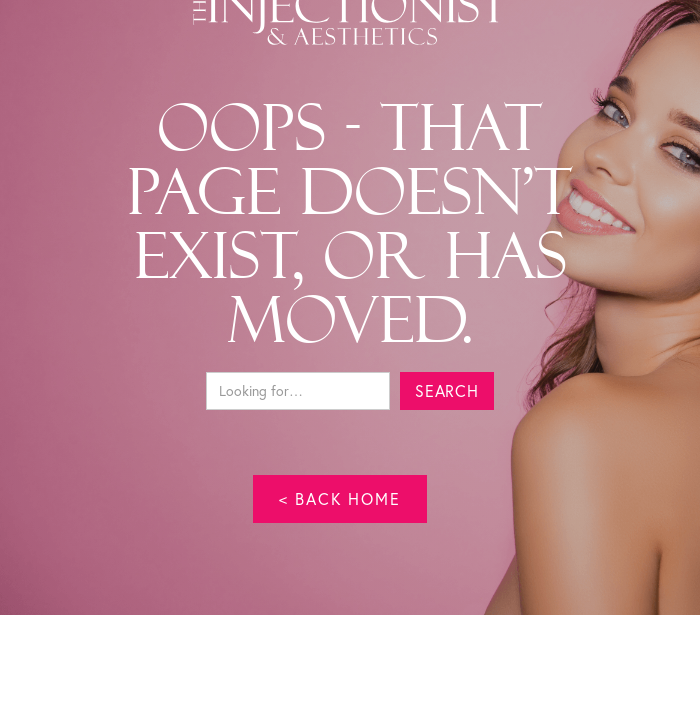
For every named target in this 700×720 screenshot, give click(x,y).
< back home (339, 498)
